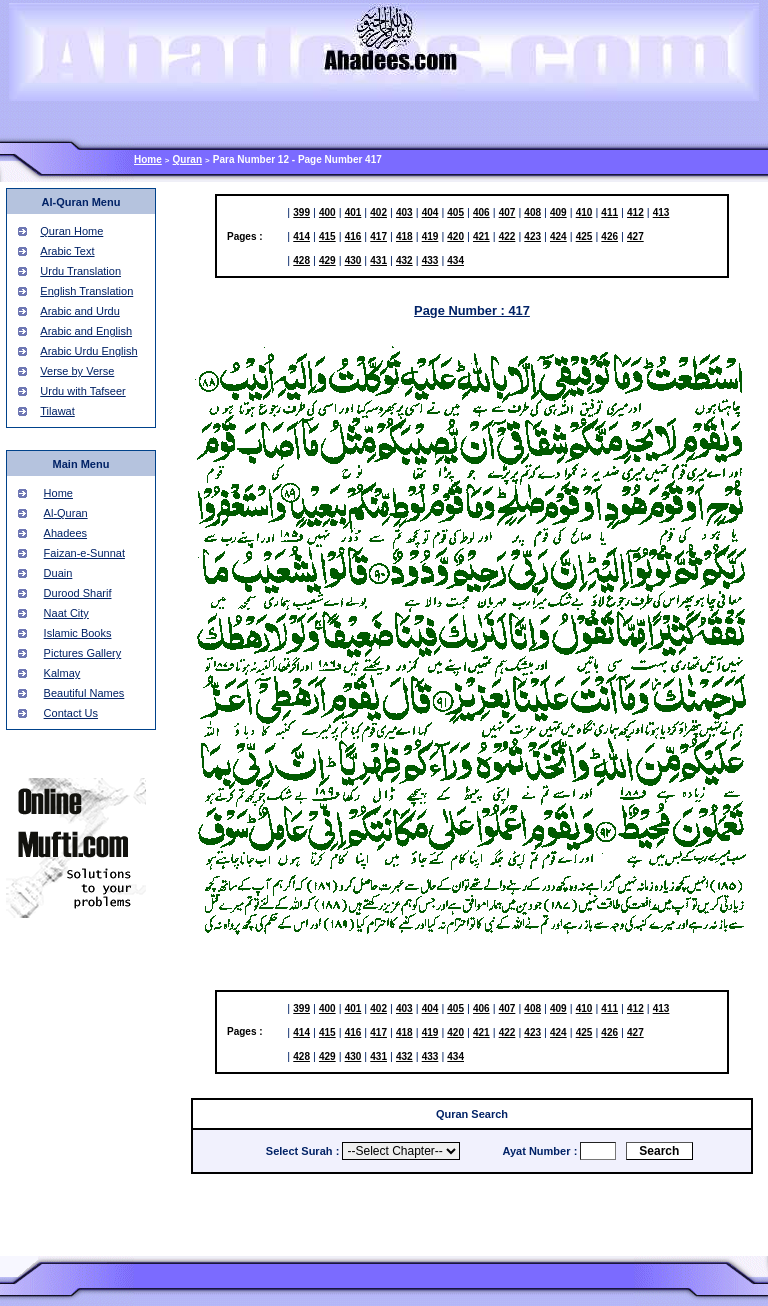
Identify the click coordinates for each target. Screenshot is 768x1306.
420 (455, 236)
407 (507, 212)
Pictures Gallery (83, 653)
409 (558, 212)
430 (353, 260)
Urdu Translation (80, 271)
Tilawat (57, 411)
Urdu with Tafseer (82, 391)
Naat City (66, 613)
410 (584, 212)
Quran (187, 159)
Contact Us (71, 713)
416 (353, 236)
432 (404, 260)
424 (558, 236)
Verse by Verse (77, 371)
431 (378, 260)
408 (532, 212)
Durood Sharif (78, 593)
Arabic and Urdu (80, 311)
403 (404, 212)
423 (532, 236)
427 (635, 236)
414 (301, 236)
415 (327, 236)
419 (430, 236)
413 (661, 212)
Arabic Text (67, 251)
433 (430, 260)
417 (378, 236)
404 (430, 212)
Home (148, 159)
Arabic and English (86, 331)
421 (481, 236)
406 (481, 212)
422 (507, 236)
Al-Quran (66, 513)
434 (455, 260)
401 (353, 212)
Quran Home (71, 231)
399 (301, 212)
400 (327, 212)
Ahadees (65, 533)
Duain (58, 573)
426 (609, 236)
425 (584, 236)
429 (327, 260)
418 (404, 236)
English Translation (86, 291)
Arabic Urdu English (88, 351)
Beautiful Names (84, 693)
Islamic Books (78, 633)
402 (378, 212)
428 (301, 260)
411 (609, 212)
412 (635, 212)
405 (455, 212)
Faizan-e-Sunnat (84, 553)
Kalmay (62, 673)
